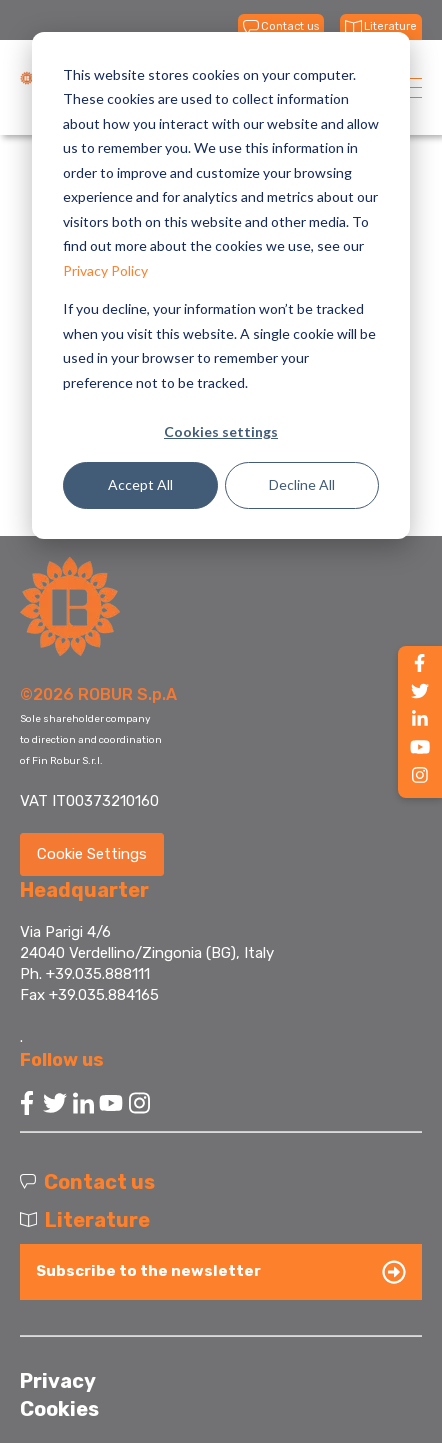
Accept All (140, 484)
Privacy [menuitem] (58, 1381)
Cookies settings (221, 431)
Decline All (302, 484)
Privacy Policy (105, 270)
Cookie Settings (92, 854)
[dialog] (221, 285)
